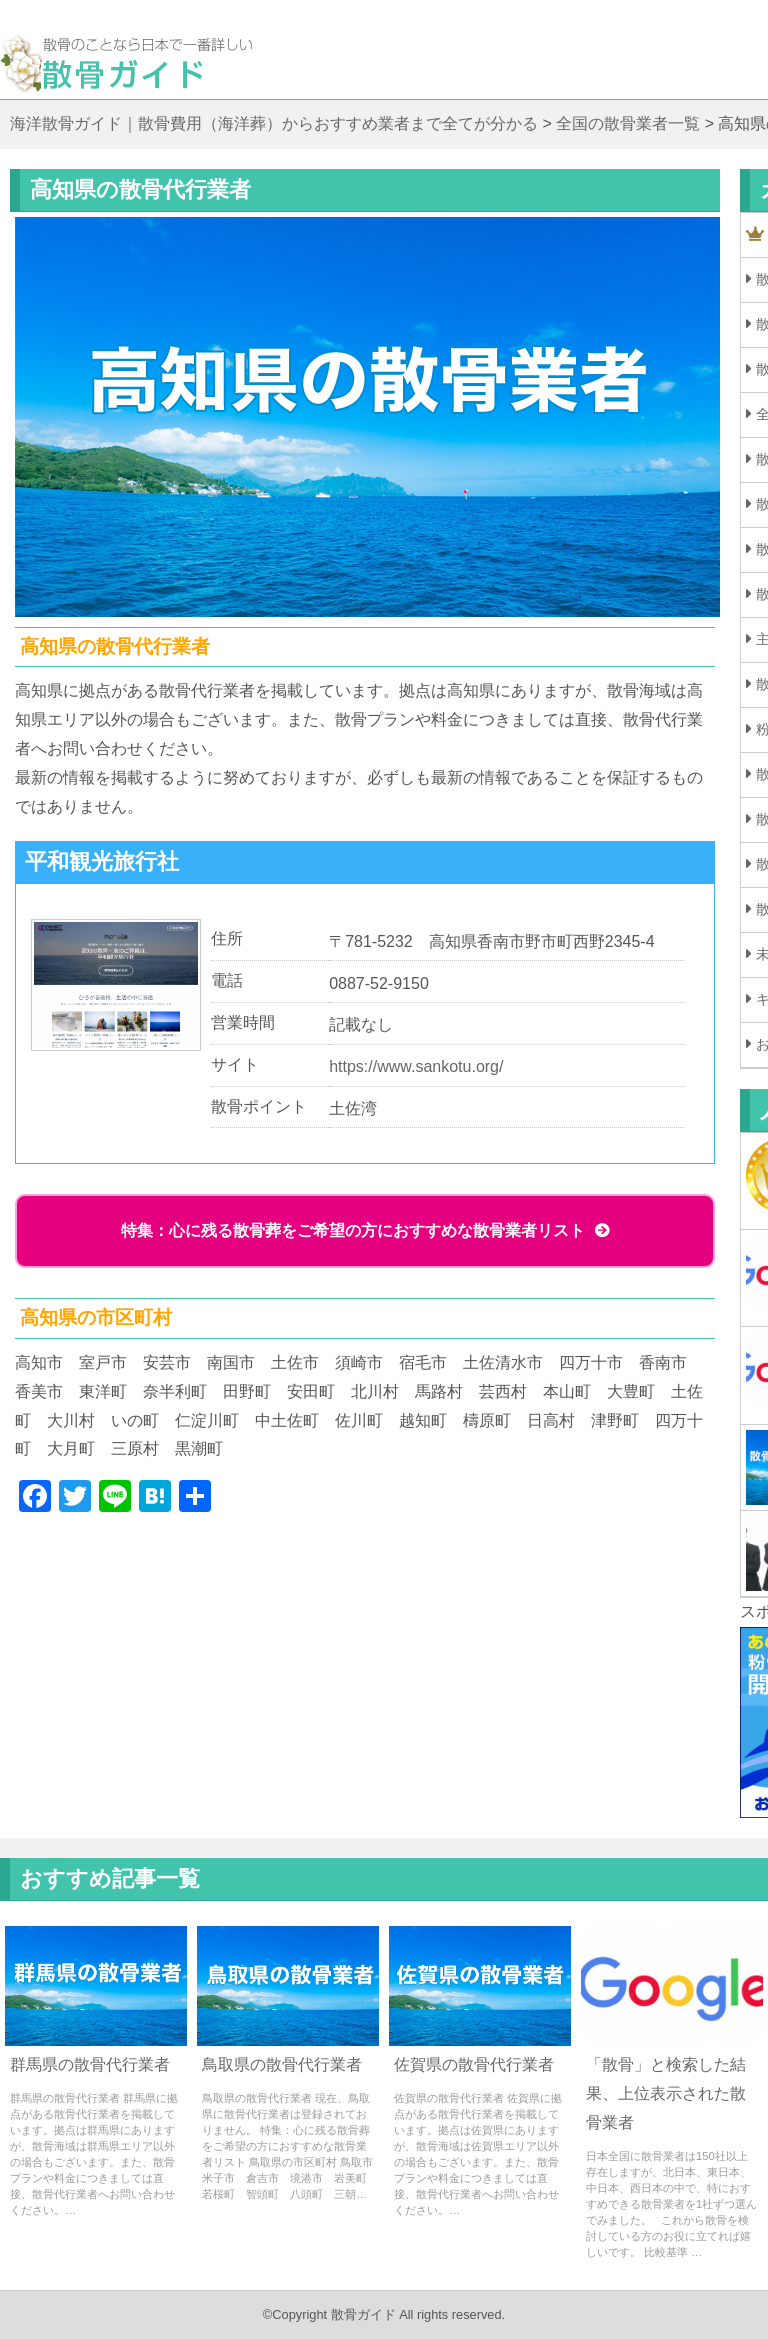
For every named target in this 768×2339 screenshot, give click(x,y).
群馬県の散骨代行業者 (90, 2064)
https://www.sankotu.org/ (416, 1066)
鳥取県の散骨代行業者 (282, 2064)
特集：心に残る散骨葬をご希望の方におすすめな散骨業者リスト (353, 1230)
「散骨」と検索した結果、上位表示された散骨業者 (666, 2093)
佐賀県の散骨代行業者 (474, 2064)
